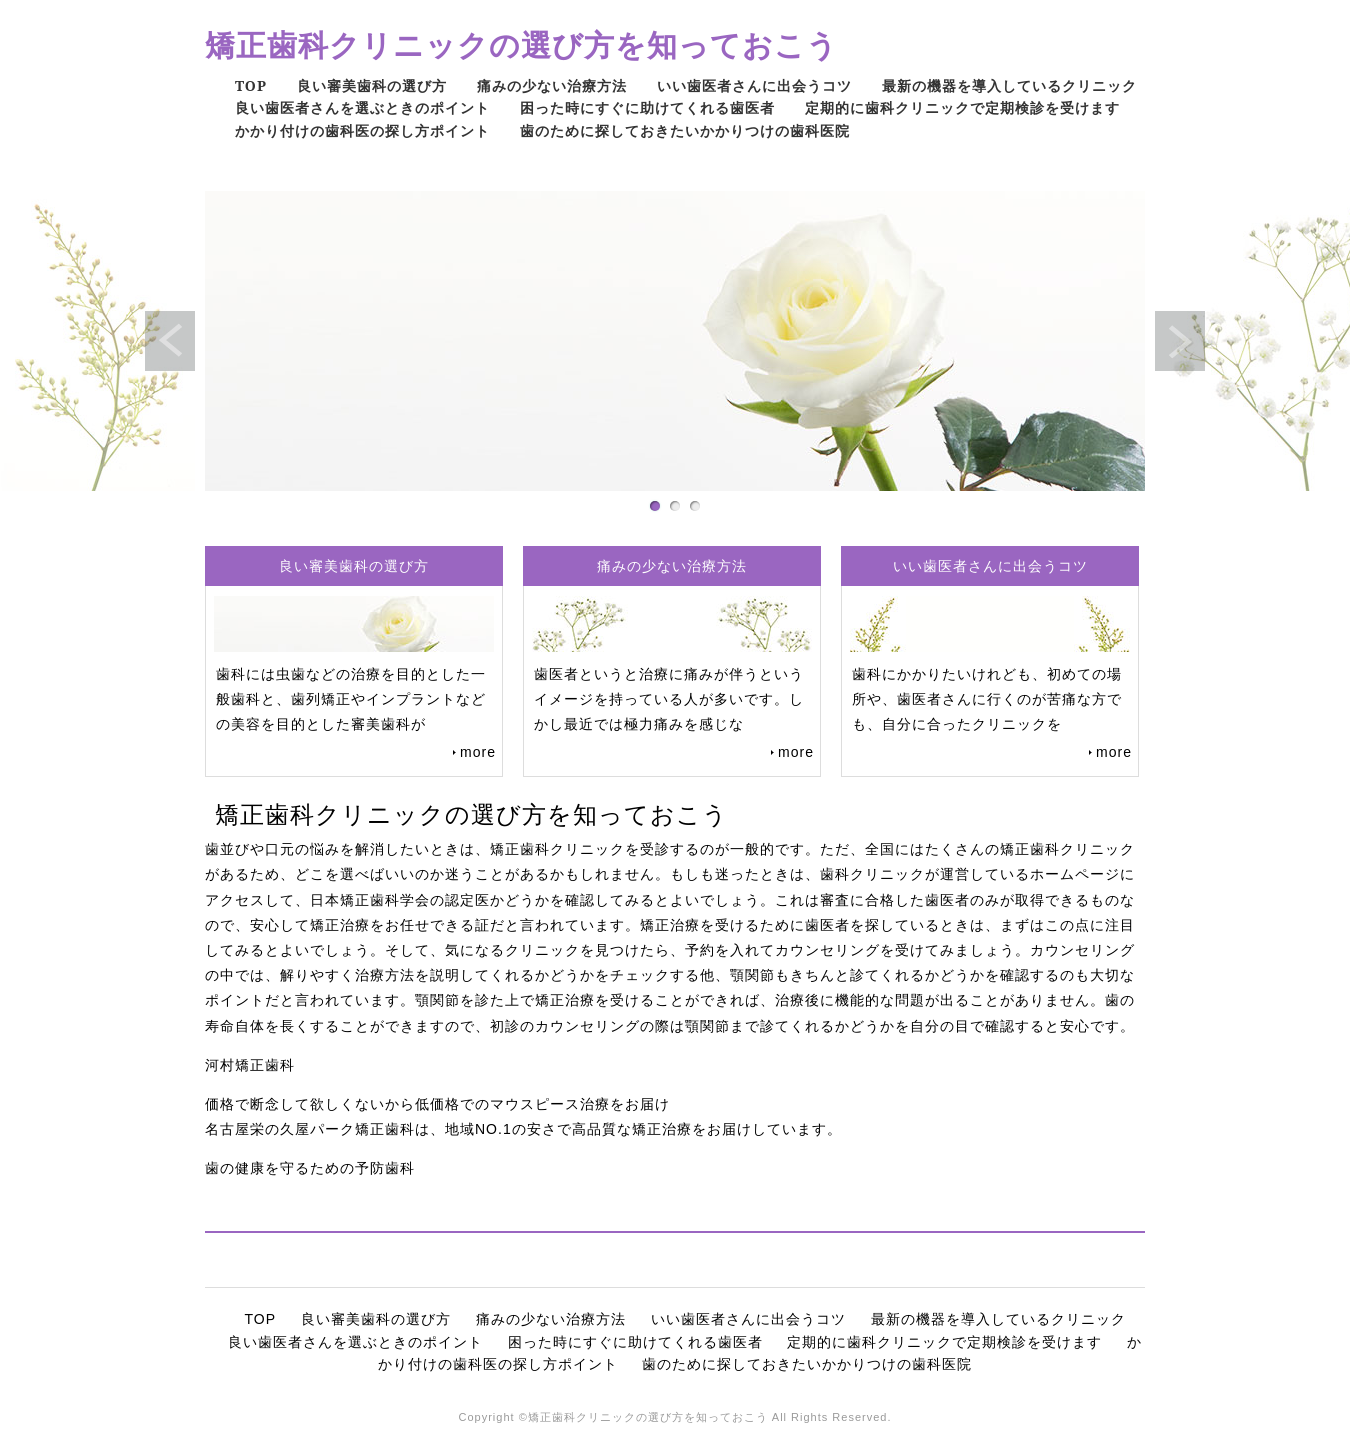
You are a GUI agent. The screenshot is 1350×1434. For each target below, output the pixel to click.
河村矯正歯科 (250, 1065)
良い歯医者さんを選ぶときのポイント (362, 107)
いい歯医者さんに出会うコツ (754, 85)
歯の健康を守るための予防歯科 (310, 1168)
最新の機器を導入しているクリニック (1009, 85)
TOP (251, 85)
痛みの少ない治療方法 (552, 85)
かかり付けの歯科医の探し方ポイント (362, 130)
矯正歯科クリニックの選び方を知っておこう (521, 44)
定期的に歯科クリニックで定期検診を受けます (962, 107)
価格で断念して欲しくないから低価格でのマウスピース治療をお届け (437, 1104)
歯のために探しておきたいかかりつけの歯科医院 (685, 130)
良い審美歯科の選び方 (372, 85)
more (478, 752)
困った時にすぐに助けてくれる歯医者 (647, 107)
